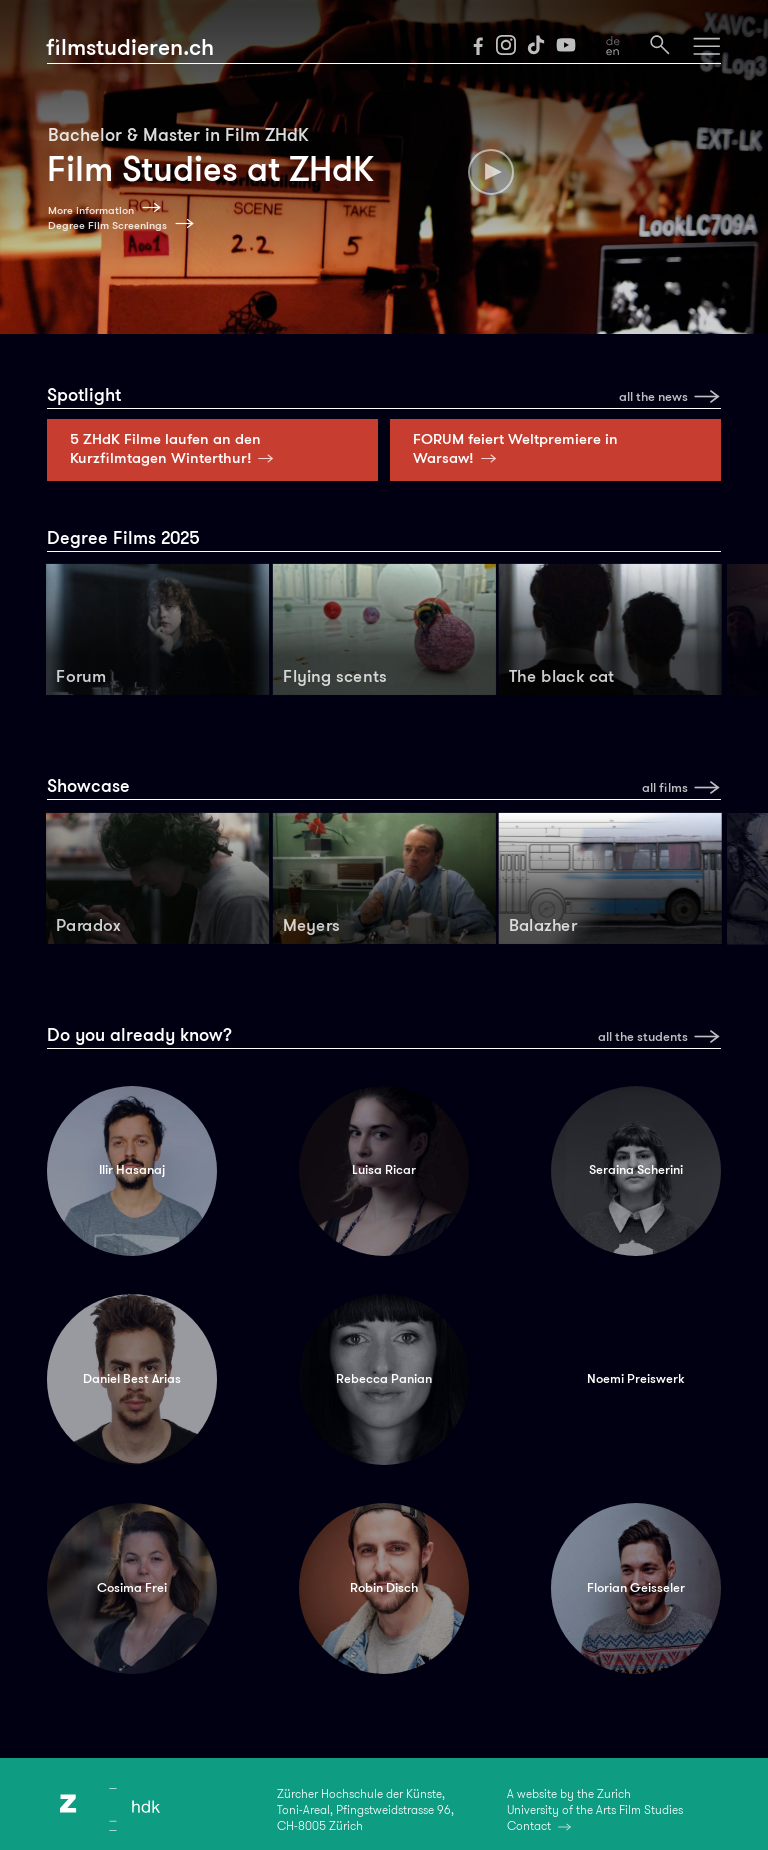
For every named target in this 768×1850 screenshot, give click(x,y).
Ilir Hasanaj (132, 1170)
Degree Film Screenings (107, 225)
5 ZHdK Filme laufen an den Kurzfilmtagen (175, 448)
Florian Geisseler (636, 1588)
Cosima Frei (132, 1588)
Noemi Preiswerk (635, 1379)
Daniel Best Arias (132, 1379)
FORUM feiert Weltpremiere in (515, 448)
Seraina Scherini (636, 1170)
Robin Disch (384, 1588)
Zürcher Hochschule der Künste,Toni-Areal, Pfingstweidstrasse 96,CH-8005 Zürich (365, 1810)
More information (91, 210)
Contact (529, 1826)
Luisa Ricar (384, 1170)
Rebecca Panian (384, 1379)
